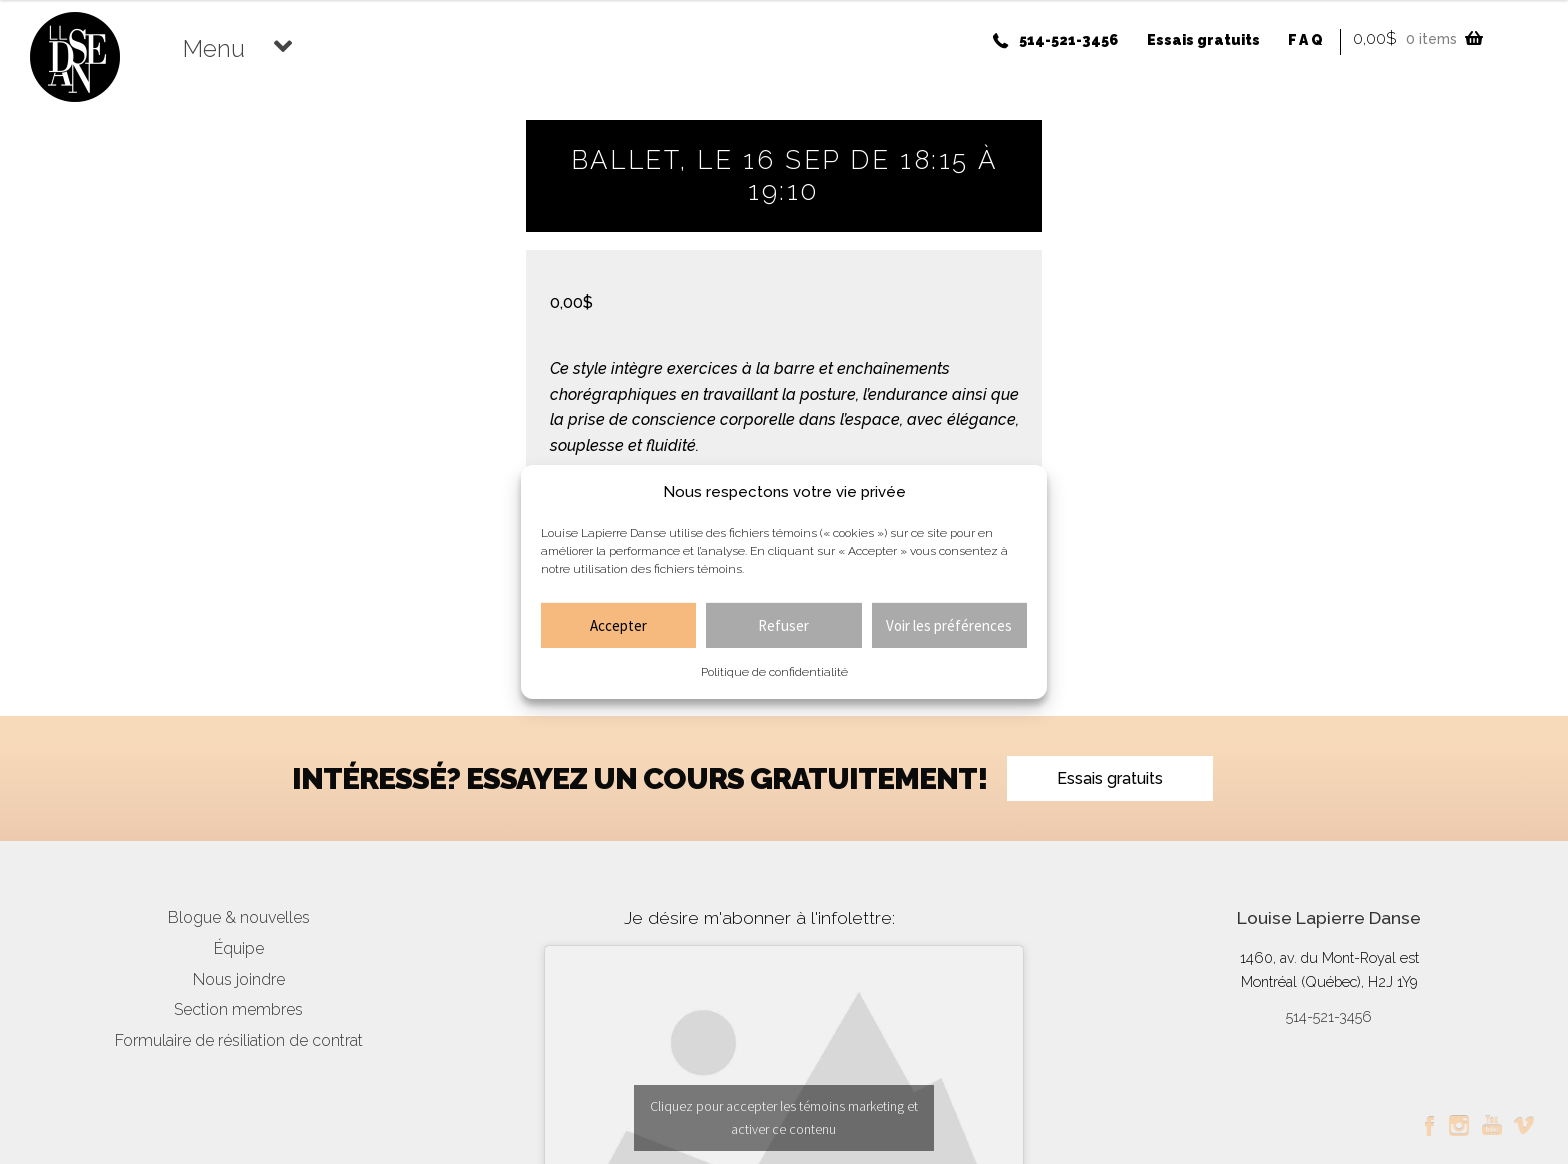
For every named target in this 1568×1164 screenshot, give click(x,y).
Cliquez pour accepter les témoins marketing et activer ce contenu (784, 1117)
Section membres (238, 1009)
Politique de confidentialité (774, 672)
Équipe (239, 948)
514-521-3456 (1068, 40)
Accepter (618, 625)
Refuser (783, 625)
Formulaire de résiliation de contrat (239, 1040)
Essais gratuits (1203, 40)
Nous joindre (239, 979)
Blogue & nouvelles (239, 917)
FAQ (1306, 40)
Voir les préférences (949, 625)
